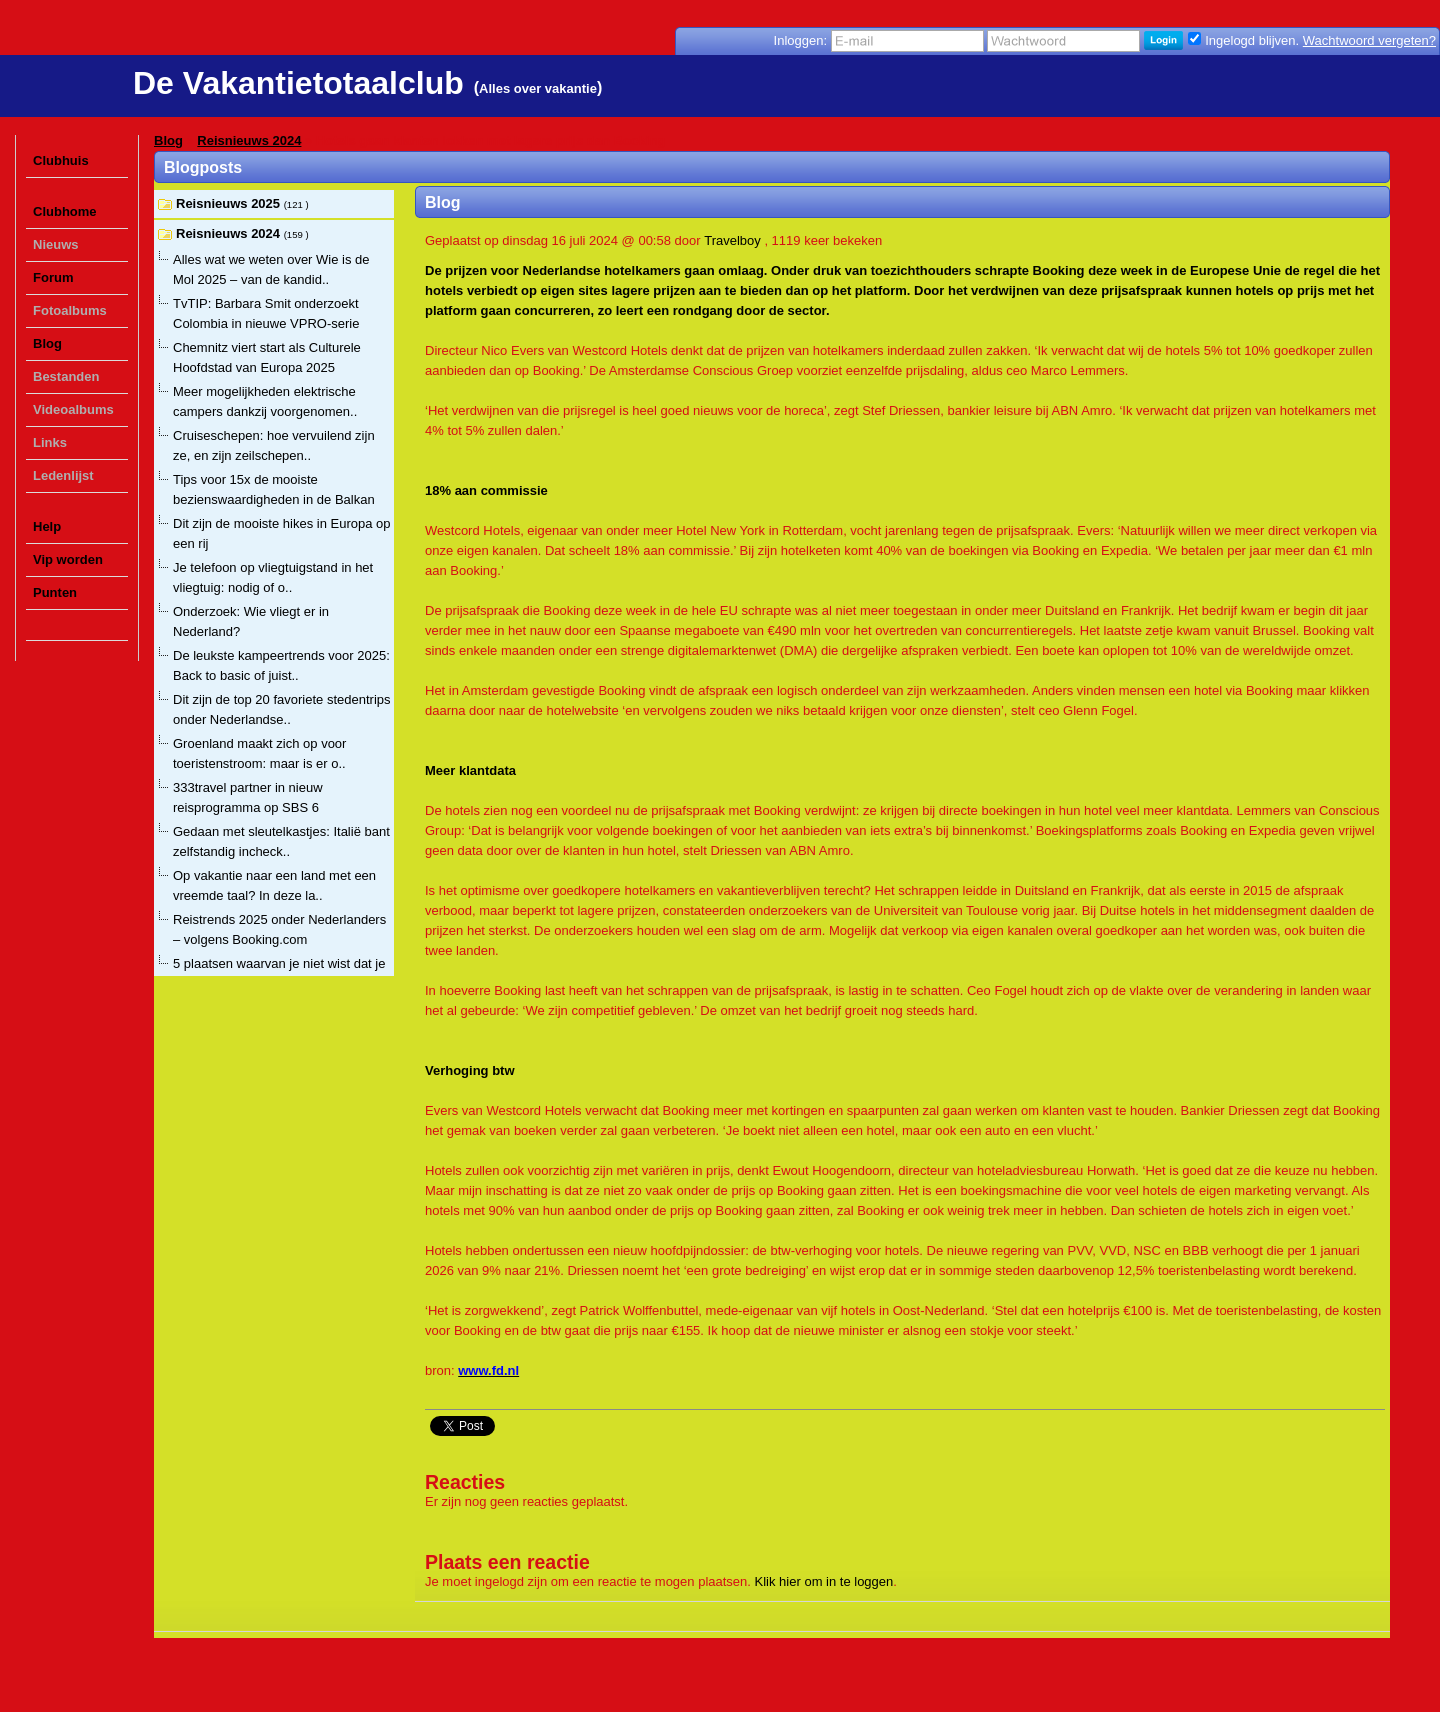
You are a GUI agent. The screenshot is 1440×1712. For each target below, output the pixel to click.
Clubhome (65, 211)
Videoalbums (73, 409)
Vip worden (68, 559)
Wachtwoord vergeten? (1369, 40)
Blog (47, 343)
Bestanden (66, 376)
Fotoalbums (70, 310)
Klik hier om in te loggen (824, 1581)
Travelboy (732, 240)
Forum (53, 277)
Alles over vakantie (538, 88)
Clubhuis (61, 160)
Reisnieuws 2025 (230, 203)
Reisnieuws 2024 (249, 140)
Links (50, 442)
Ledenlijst (63, 475)
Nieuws (56, 244)
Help (47, 526)
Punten (55, 592)
